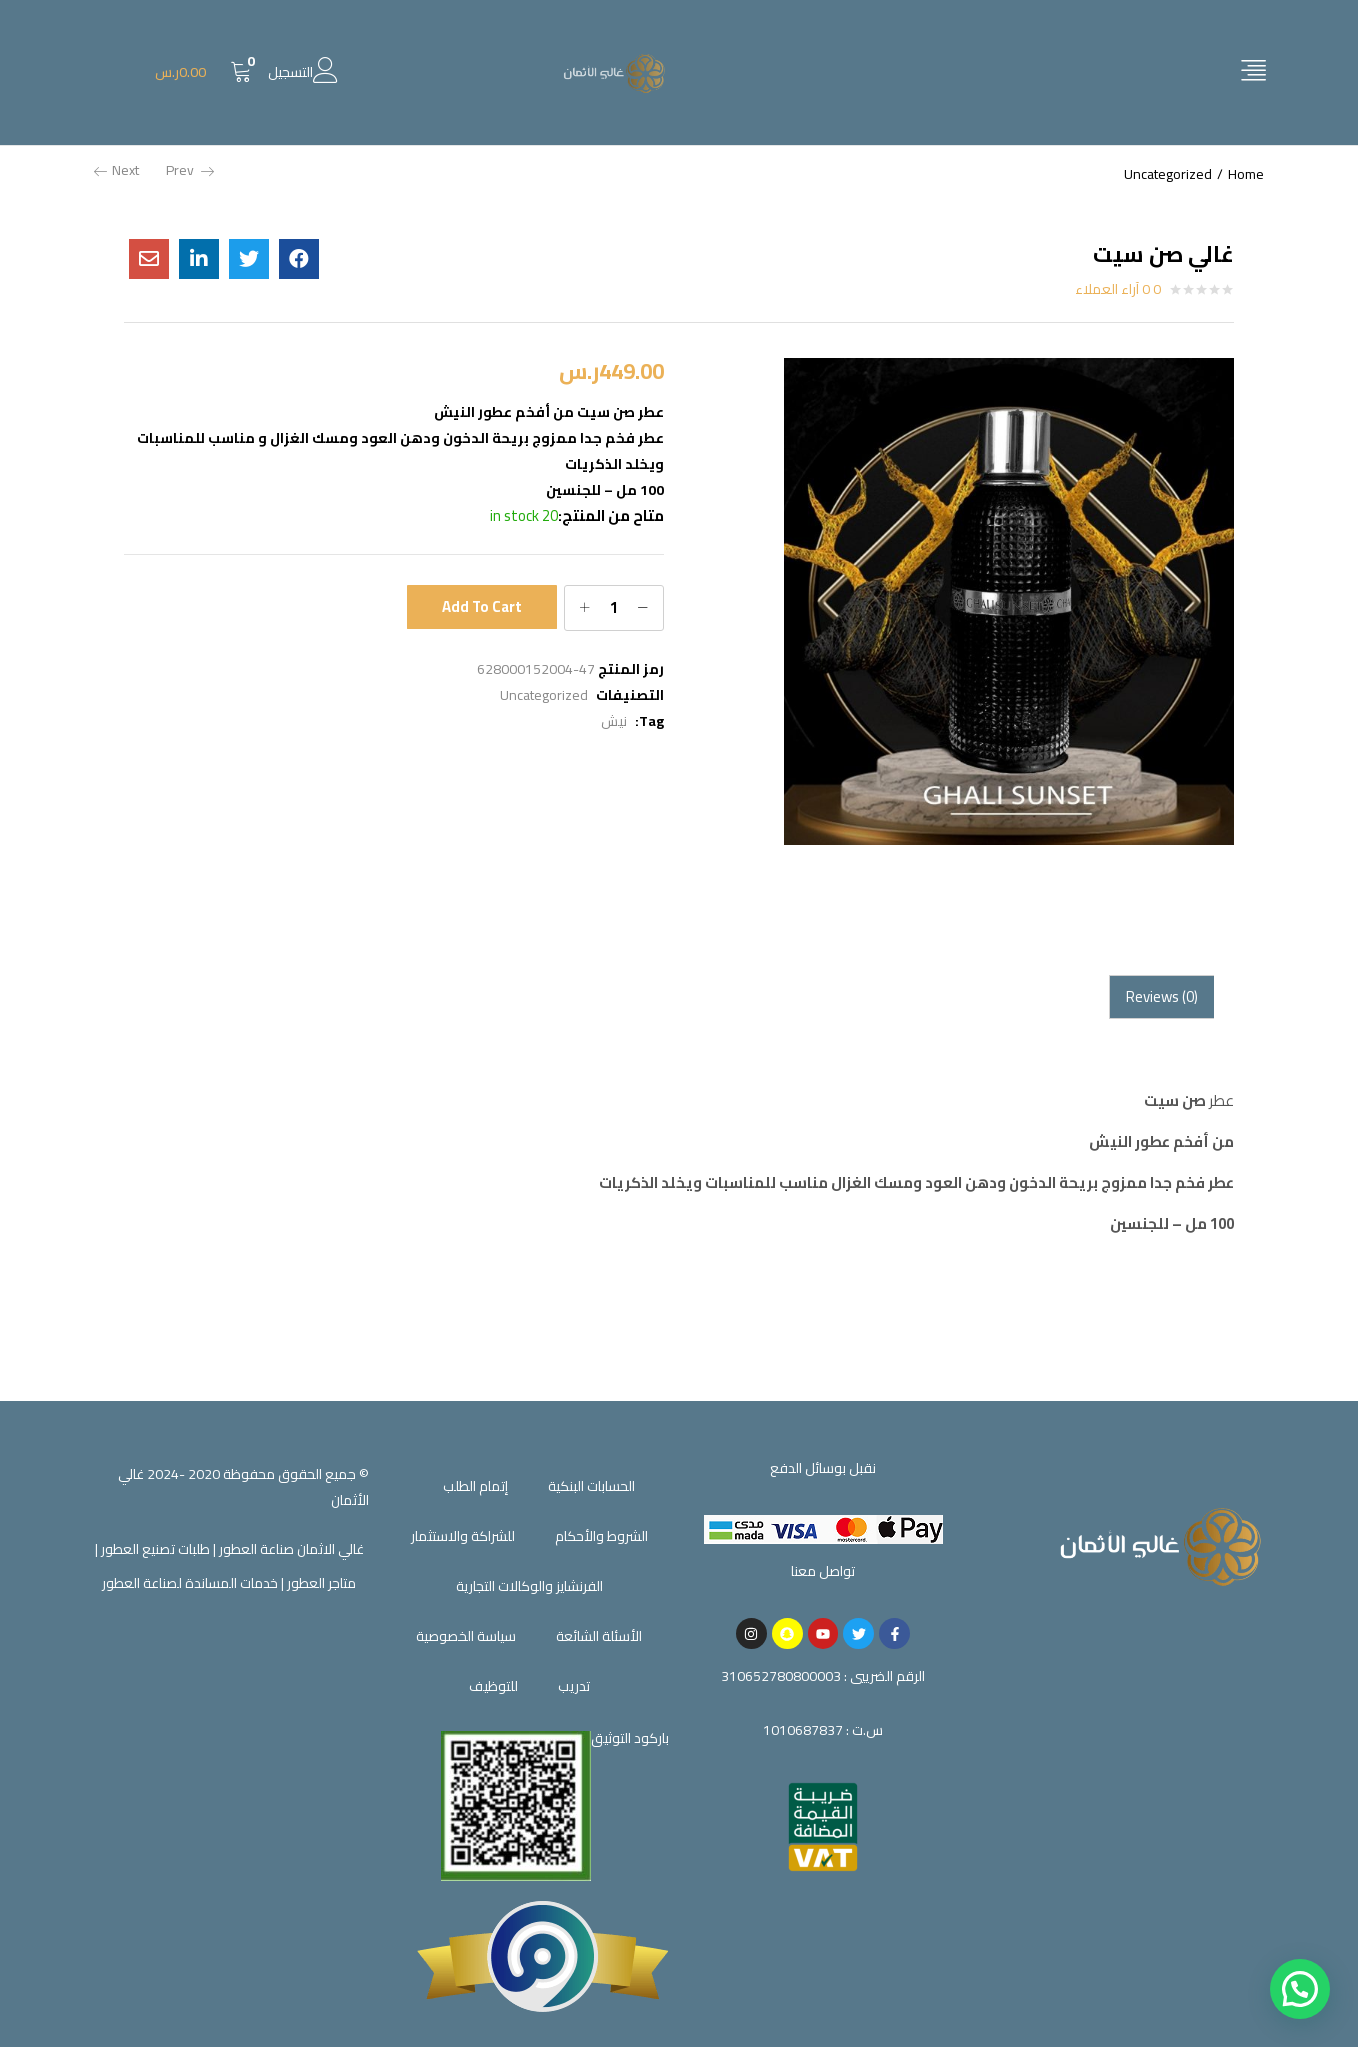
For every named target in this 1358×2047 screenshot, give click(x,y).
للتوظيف (493, 1686)
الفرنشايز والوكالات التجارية (529, 1586)
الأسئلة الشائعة (599, 1636)
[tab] (1161, 997)
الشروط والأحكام (601, 1536)
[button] (203, 72)
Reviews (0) (1162, 996)
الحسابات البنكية (591, 1486)
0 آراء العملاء (1118, 289)
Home (1246, 174)
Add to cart (482, 607)
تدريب (574, 1686)
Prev (190, 170)
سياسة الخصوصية (466, 1636)
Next (116, 170)
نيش (614, 721)
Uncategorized (1168, 174)
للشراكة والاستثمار (463, 1536)
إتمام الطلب (475, 1486)
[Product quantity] (614, 608)
